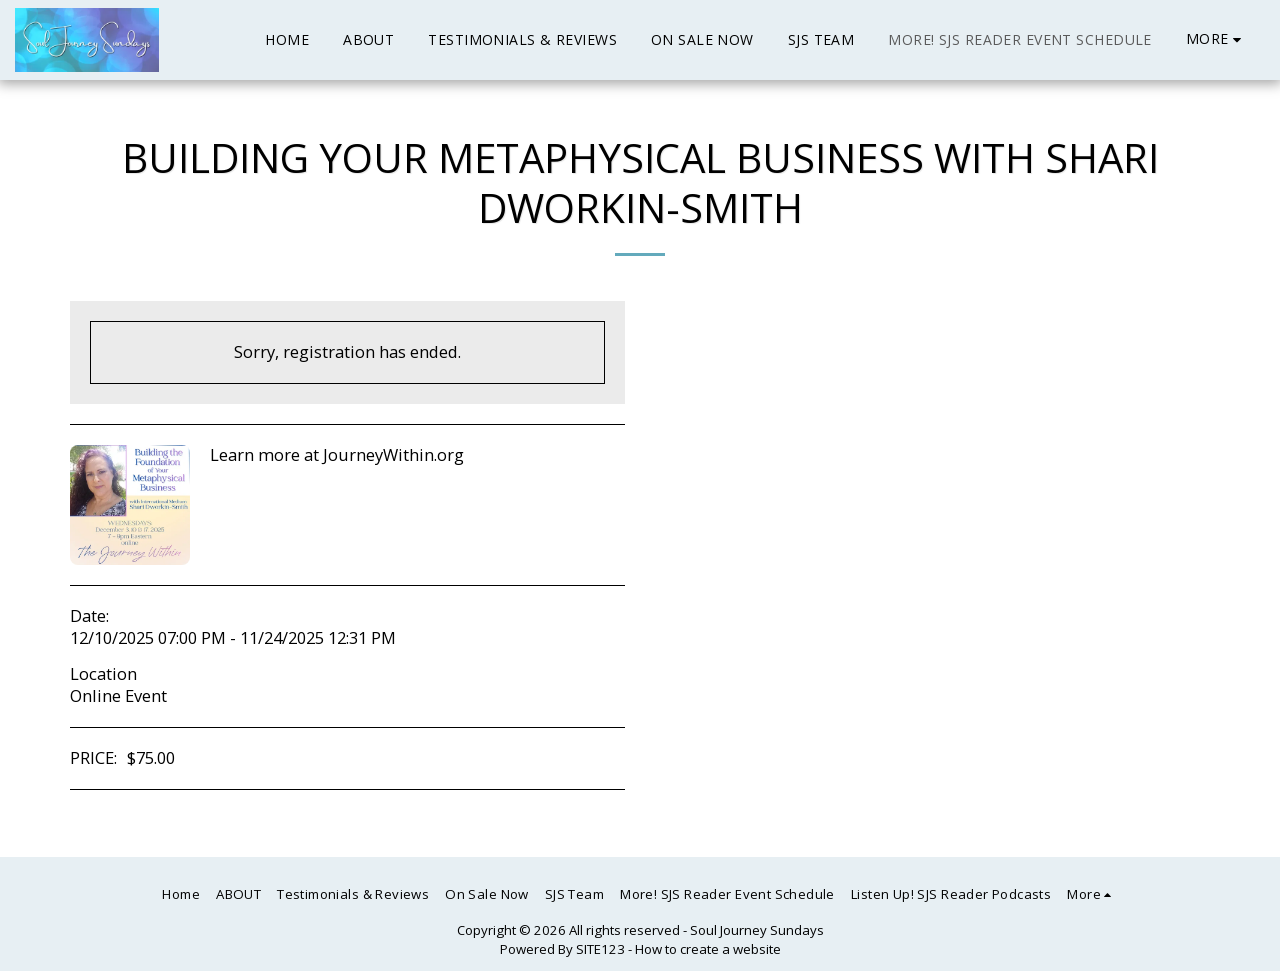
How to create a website (708, 949)
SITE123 (600, 949)
